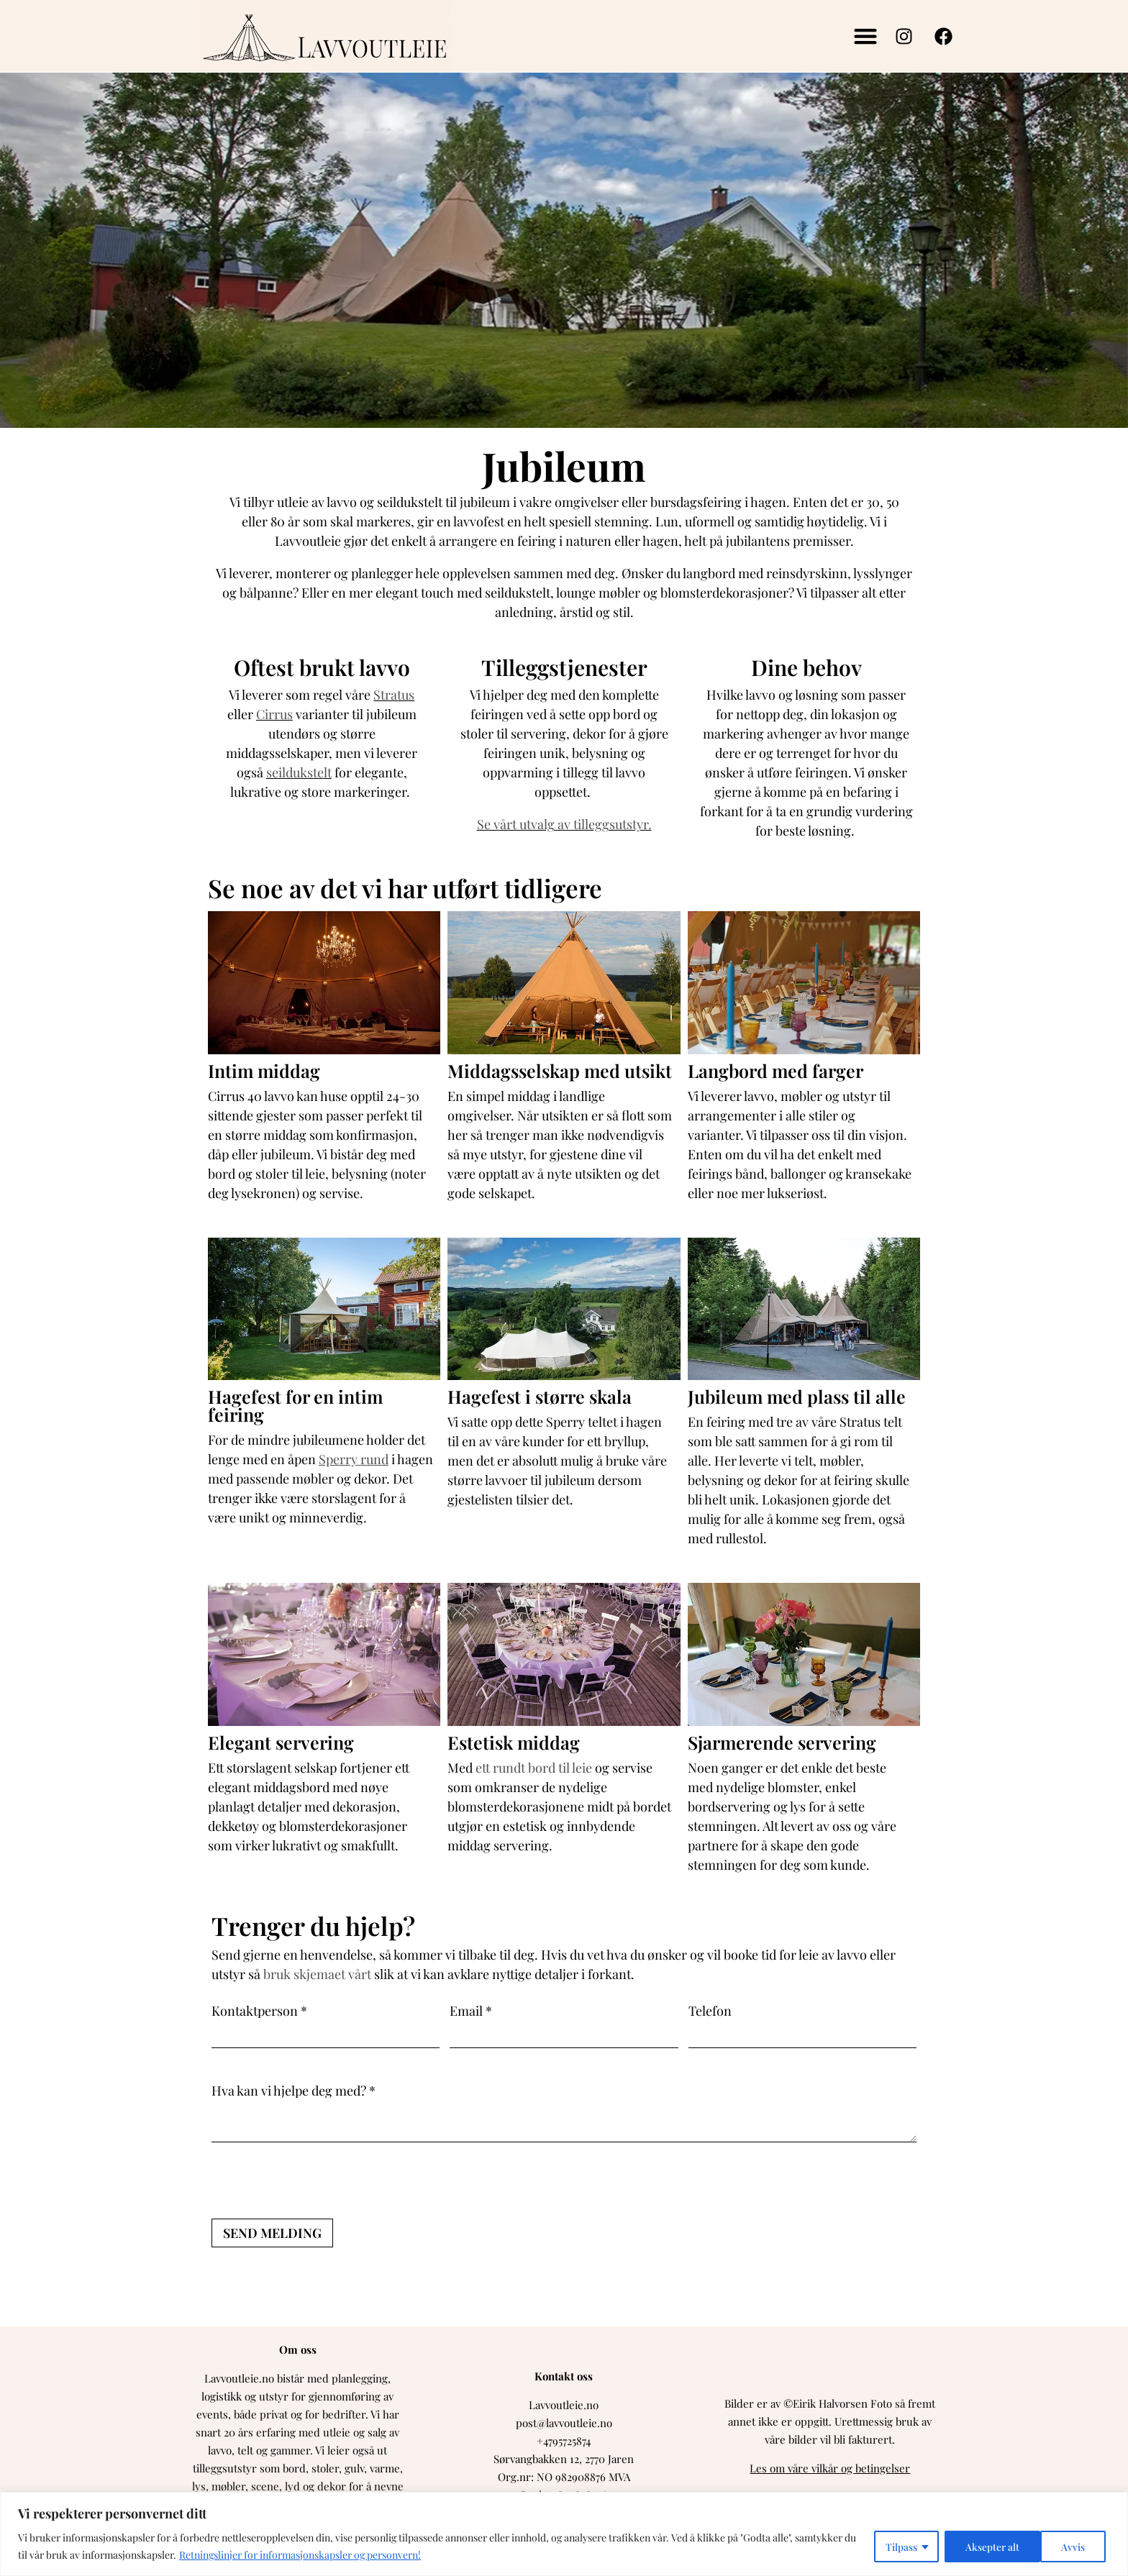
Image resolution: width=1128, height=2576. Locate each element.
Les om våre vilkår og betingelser (830, 2468)
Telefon (710, 2011)
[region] (564, 2534)
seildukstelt (299, 772)
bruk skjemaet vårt (317, 1974)
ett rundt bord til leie (534, 1767)
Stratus (393, 694)
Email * (471, 2011)
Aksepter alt (1062, 2546)
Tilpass (900, 2546)
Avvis (976, 2546)
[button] (865, 36)
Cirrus (274, 714)
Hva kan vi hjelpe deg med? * (294, 2090)
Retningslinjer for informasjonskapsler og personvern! (300, 2555)
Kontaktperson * (259, 2011)
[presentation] (321, 2180)
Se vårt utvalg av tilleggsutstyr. (564, 824)
